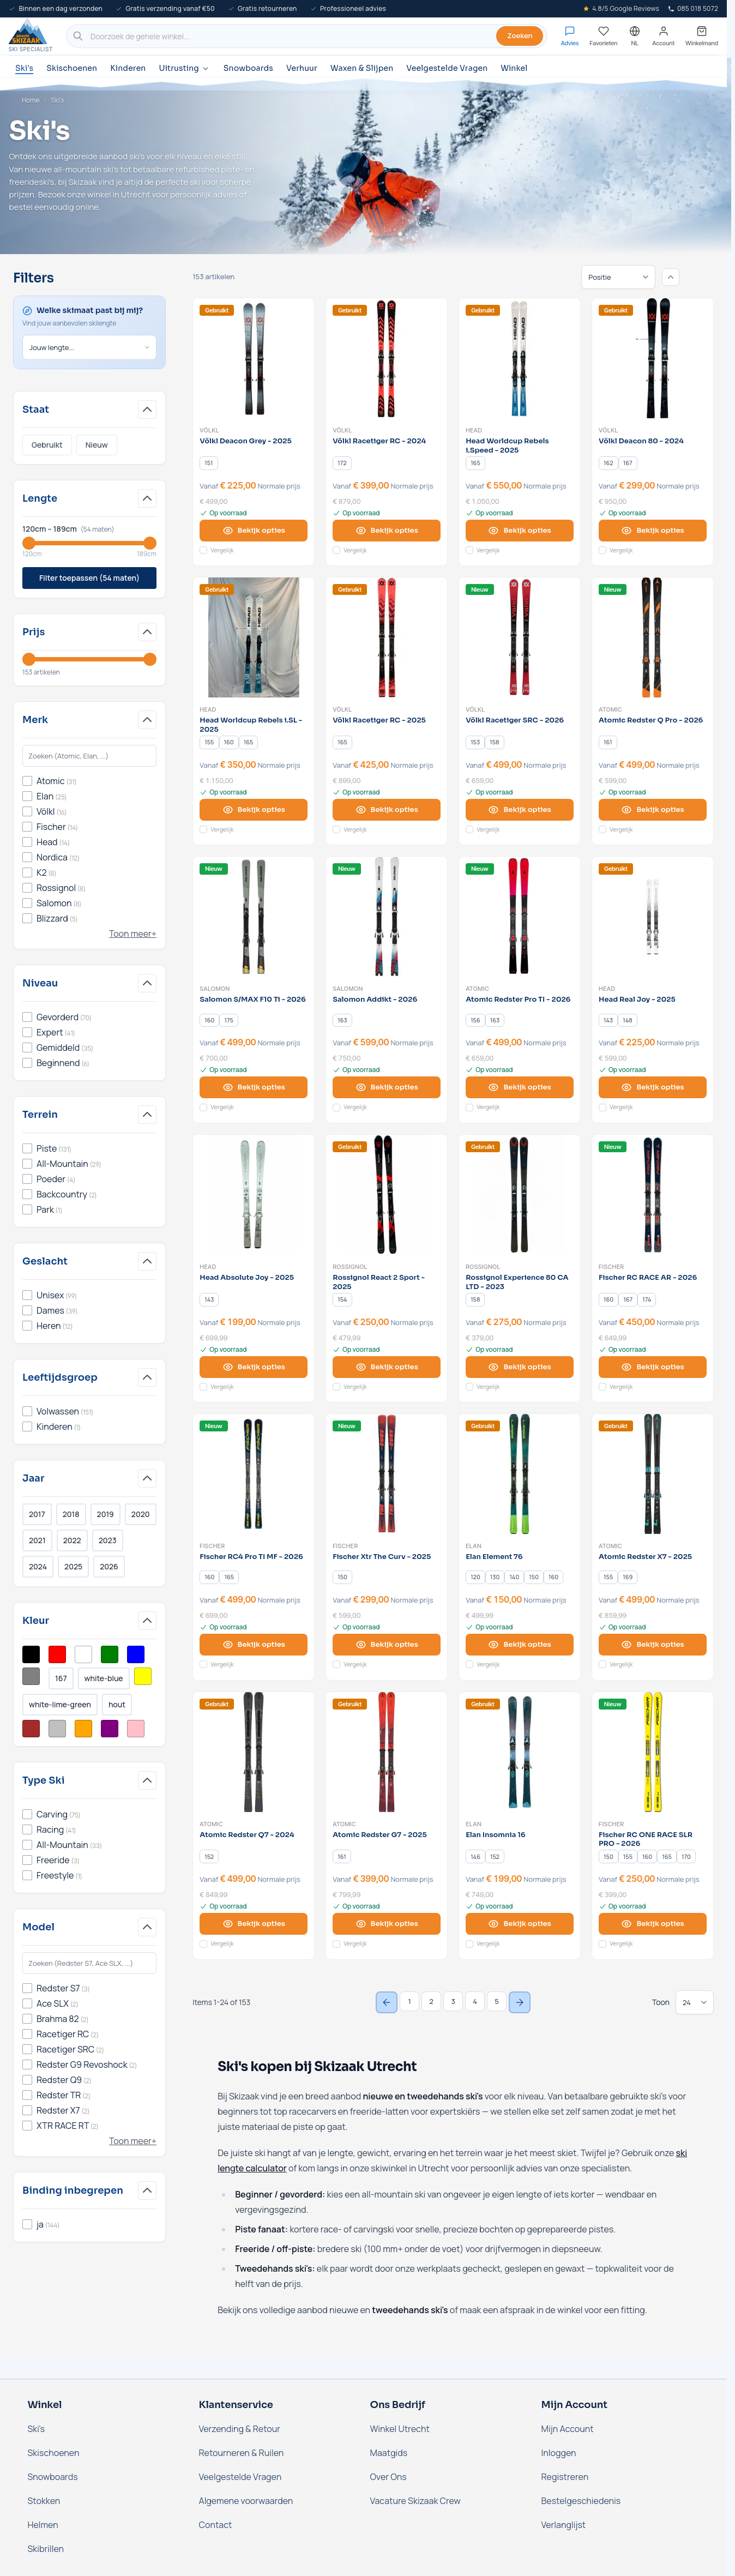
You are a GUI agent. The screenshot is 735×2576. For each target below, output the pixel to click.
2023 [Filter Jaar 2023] (108, 1540)
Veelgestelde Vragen (446, 68)
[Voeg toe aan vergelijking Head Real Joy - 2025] (602, 1107)
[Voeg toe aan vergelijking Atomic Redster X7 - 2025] (602, 1664)
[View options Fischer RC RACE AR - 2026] (653, 1367)
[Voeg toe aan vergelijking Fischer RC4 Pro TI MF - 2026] (203, 1664)
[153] (475, 742)
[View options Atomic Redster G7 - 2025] (387, 1924)
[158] (494, 742)
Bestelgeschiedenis (581, 2501)
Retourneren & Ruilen (241, 2453)
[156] (475, 1020)
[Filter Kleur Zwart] (31, 1654)
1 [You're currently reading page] (409, 2001)
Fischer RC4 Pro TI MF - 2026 (251, 1556)
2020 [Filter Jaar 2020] (140, 1514)
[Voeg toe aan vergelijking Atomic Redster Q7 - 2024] (203, 1944)
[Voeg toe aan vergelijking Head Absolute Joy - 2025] (203, 1387)
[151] (208, 463)
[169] (627, 1577)
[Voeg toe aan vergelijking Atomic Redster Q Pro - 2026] (602, 829)
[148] (627, 1020)
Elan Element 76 (494, 1556)
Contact (215, 2525)
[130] (495, 1577)
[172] (342, 463)
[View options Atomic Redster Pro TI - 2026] (520, 1087)
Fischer (611, 1267)
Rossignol (350, 1267)
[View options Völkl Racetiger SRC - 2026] (520, 810)
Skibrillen (46, 2549)
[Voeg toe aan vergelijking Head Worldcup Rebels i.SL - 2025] (203, 829)
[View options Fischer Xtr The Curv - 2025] (387, 1645)
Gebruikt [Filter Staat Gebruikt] (47, 445)
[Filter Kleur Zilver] (57, 1728)
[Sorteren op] (618, 277)
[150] (342, 1577)
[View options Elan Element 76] (520, 1645)
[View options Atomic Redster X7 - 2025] (653, 1645)
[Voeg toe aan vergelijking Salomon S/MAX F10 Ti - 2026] (203, 1107)
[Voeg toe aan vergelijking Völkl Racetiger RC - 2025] (336, 829)
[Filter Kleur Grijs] (31, 1676)
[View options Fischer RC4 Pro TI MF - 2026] (254, 1645)
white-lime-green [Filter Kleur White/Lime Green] (60, 1704)
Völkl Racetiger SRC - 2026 (515, 720)
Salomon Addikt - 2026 (375, 999)
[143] (608, 1020)
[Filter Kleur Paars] (109, 1728)
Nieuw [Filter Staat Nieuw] (97, 445)
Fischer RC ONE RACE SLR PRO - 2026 (645, 1840)
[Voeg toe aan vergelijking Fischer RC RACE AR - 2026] (602, 1387)
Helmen (43, 2525)
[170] (686, 1856)
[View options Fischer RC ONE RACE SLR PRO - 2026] (653, 1924)
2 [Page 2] (431, 2001)
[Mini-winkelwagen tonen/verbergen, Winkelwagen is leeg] (701, 36)
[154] (342, 1299)
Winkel (514, 68)
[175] (229, 1020)
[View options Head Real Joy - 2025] (653, 1087)
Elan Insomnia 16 (495, 1835)
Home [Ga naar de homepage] (30, 100)
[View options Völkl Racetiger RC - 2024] (387, 530)
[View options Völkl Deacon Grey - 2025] (254, 530)
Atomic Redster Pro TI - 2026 (518, 999)
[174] (646, 1299)
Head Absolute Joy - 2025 (247, 1277)
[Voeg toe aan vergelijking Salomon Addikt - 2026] (336, 1107)
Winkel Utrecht (400, 2429)
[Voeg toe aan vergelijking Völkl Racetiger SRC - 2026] (469, 829)
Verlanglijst (563, 2525)
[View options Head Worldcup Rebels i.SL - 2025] (254, 810)
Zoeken (519, 35)
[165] (475, 463)
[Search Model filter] (89, 1963)
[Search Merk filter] (89, 756)
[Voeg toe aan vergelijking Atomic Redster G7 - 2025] (336, 1944)
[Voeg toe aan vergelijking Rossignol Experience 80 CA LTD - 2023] (469, 1387)
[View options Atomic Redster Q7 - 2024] (254, 1924)
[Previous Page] (386, 2002)
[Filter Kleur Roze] (135, 1728)
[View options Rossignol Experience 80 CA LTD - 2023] (520, 1367)
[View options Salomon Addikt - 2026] (387, 1087)
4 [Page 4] (475, 2001)
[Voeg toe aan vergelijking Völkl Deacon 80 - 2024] (602, 550)
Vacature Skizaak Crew (415, 2501)
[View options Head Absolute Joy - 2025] (254, 1367)
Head (474, 430)
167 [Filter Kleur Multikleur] (61, 1678)
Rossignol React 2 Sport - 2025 (379, 1282)
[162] (608, 463)
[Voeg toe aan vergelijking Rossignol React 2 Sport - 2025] (336, 1387)
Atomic (610, 709)
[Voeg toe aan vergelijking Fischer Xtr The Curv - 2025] (336, 1664)
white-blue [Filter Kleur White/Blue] (104, 1678)
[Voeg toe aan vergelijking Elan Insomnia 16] (469, 1944)
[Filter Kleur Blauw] (135, 1654)
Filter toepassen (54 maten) (89, 578)
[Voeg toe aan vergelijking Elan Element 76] (469, 1664)
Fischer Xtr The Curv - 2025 (382, 1556)
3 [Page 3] (453, 2001)
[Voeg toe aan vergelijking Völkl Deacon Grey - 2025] (203, 550)
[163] (342, 1020)
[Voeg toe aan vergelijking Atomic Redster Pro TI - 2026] (469, 1107)
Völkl (209, 430)
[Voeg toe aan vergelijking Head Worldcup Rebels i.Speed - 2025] (469, 550)
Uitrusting (184, 68)
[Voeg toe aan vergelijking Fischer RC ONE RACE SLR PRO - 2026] (602, 1944)
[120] (475, 1577)
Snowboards (248, 68)
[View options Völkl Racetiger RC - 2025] (387, 810)
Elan (473, 1546)
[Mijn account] (663, 36)
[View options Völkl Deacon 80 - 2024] (653, 530)
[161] (608, 742)
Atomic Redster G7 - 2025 (380, 1835)
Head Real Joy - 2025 (637, 999)
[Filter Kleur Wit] (83, 1654)
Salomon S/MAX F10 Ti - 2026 (253, 999)
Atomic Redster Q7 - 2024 (247, 1835)
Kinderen (128, 68)
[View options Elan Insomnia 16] (520, 1924)
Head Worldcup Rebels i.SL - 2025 (251, 725)
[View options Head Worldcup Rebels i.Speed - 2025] (520, 530)
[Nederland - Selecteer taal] (634, 36)
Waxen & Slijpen (361, 68)
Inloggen (558, 2453)
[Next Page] (520, 2002)
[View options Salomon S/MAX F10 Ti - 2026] (254, 1087)
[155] (209, 742)
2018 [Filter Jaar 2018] (71, 1514)
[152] (209, 1856)
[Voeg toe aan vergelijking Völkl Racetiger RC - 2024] (336, 550)
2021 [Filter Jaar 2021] (37, 1540)
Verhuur (301, 68)
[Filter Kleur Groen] (109, 1654)
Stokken (44, 2501)
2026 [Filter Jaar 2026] (109, 1566)
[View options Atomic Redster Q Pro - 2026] (653, 810)
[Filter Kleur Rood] (57, 1654)
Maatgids (389, 2453)
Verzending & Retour (240, 2429)
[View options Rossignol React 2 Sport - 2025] (387, 1367)
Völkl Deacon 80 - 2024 (641, 441)
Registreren (565, 2477)
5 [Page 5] (497, 2001)
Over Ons (388, 2477)
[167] (627, 463)
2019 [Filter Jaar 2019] (105, 1514)
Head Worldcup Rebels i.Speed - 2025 (507, 446)
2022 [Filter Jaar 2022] (72, 1540)
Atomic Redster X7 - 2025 (645, 1556)
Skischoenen (71, 68)
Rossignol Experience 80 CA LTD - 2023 (517, 1282)
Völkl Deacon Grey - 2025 (245, 441)
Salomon (215, 988)
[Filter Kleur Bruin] (31, 1728)
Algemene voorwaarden (246, 2501)
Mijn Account (567, 2429)
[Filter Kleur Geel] (143, 1676)
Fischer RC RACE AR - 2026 (648, 1277)
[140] (514, 1577)
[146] (475, 1856)
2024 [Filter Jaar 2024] (38, 1566)
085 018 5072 (693, 8)
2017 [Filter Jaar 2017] (37, 1514)
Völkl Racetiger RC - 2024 (379, 441)
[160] (229, 742)
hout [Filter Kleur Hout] (117, 1704)
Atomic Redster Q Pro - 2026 (651, 720)
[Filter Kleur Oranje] (83, 1728)
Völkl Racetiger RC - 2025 (379, 720)
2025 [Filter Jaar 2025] (73, 1566)
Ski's (24, 68)
